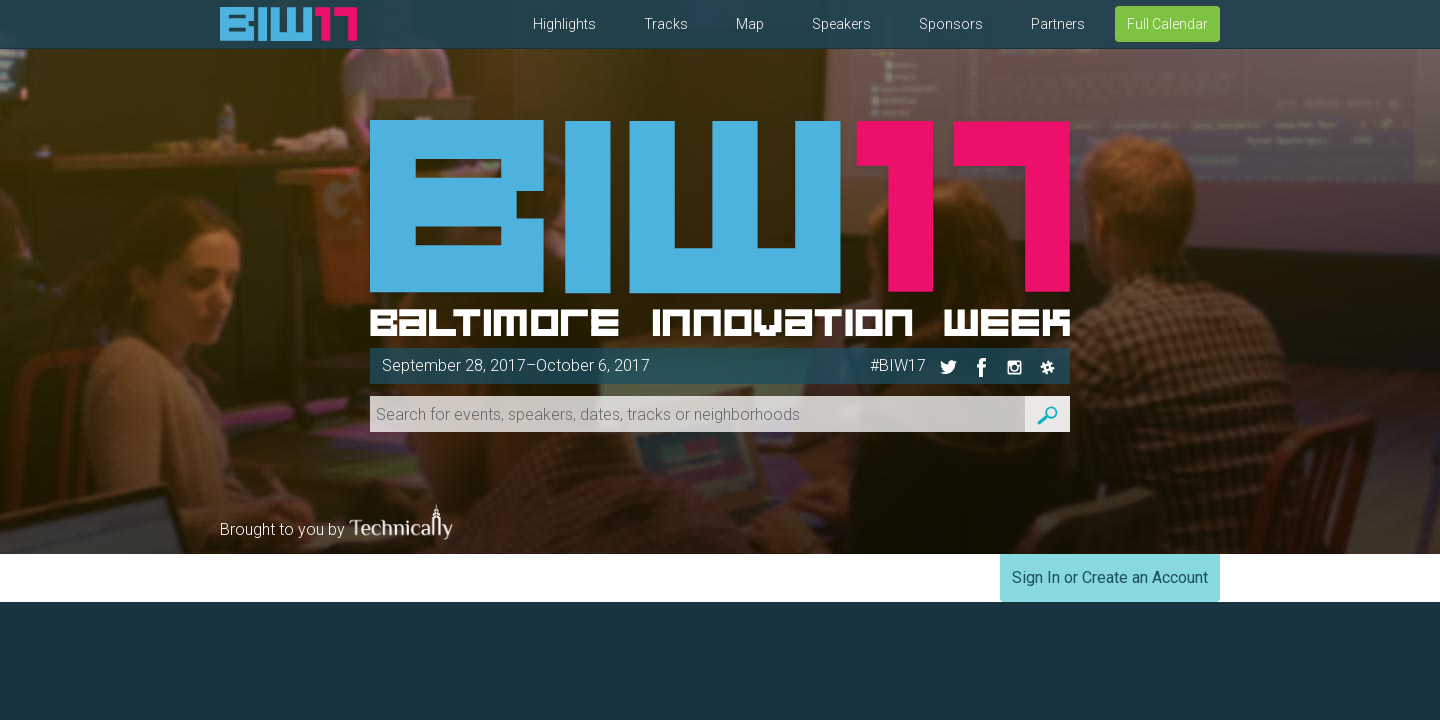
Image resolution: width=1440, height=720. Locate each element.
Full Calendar (1167, 24)
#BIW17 (898, 365)
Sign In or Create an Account (1110, 577)
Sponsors (951, 24)
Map (750, 24)
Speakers (841, 24)
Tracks (666, 24)
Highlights (564, 24)
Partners (1058, 24)
